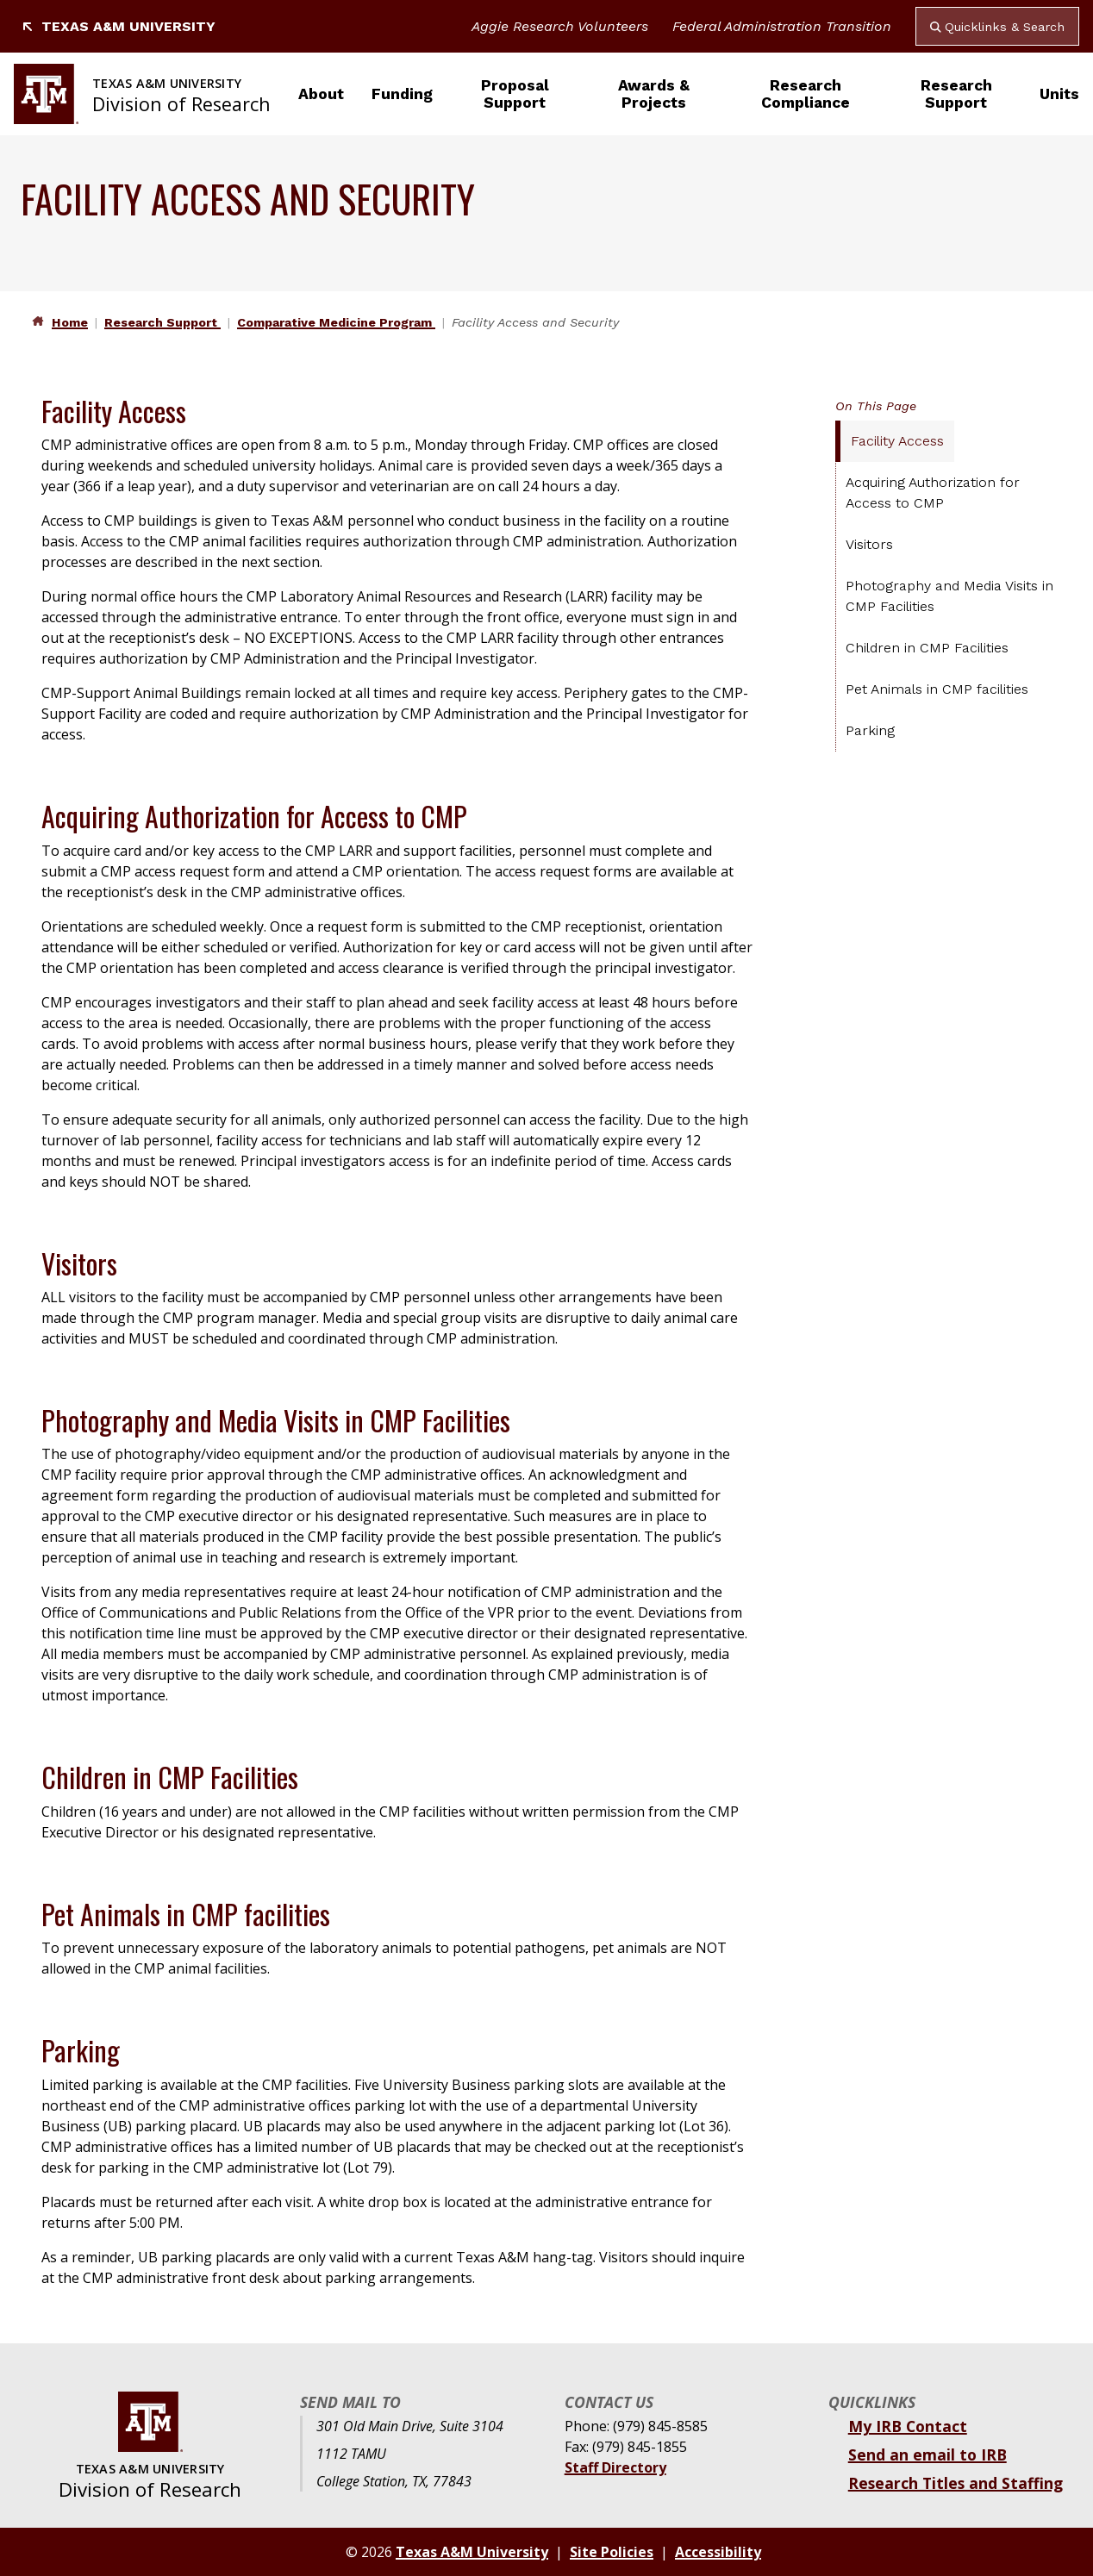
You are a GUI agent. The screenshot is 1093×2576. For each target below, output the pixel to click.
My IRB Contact (907, 2426)
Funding (402, 94)
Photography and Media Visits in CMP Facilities (949, 595)
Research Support (956, 94)
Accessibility (718, 2551)
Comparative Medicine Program (336, 322)
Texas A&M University (118, 26)
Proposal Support (515, 94)
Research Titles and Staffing (955, 2483)
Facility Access (897, 441)
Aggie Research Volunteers (560, 26)
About (321, 94)
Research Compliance (805, 94)
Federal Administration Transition (781, 26)
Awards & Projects (654, 94)
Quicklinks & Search (997, 27)
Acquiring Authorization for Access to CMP (933, 492)
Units (1059, 94)
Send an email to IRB (927, 2454)
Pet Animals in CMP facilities (937, 689)
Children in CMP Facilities (927, 647)
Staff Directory (615, 2467)
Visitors (869, 544)
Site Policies (611, 2551)
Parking (870, 730)
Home (70, 322)
